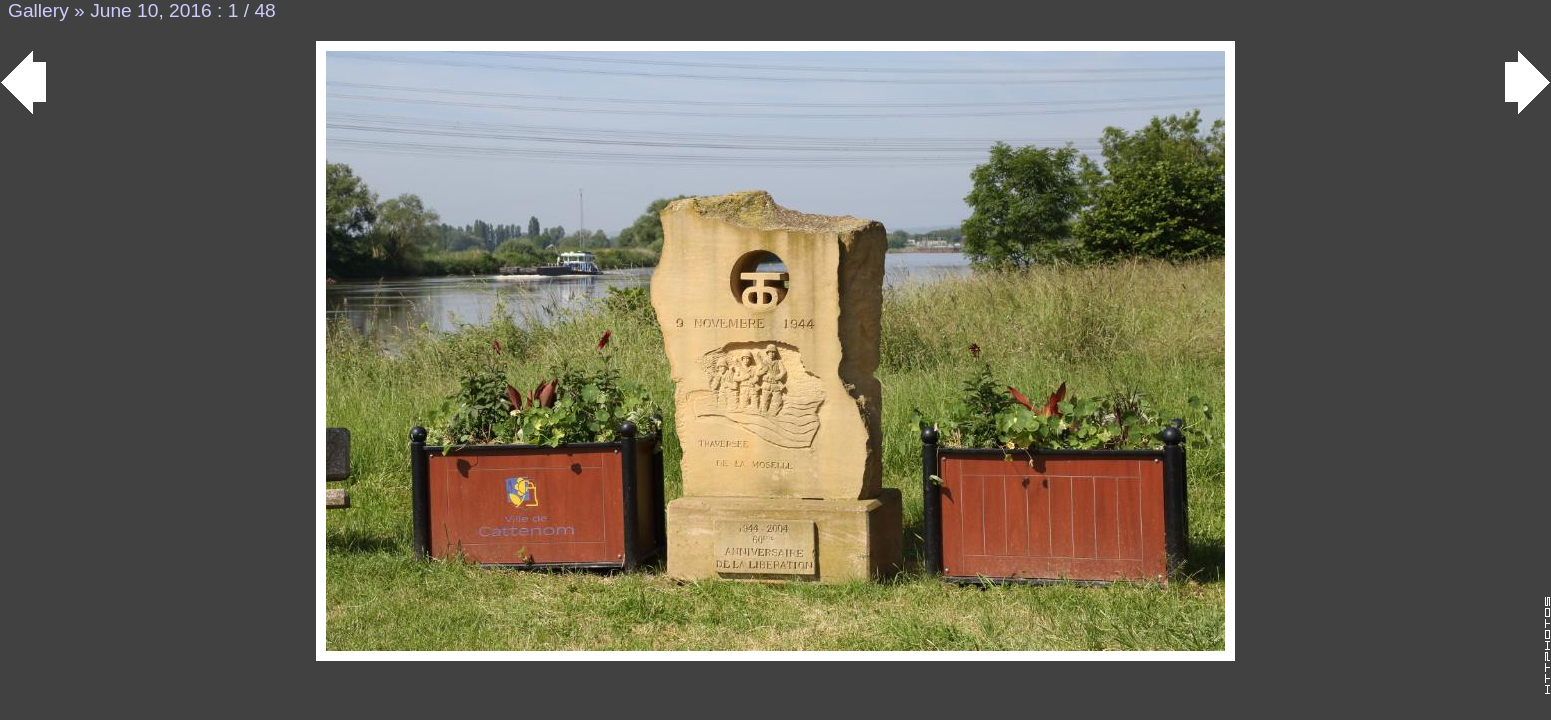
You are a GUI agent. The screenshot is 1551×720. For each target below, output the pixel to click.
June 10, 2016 (151, 10)
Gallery (38, 10)
